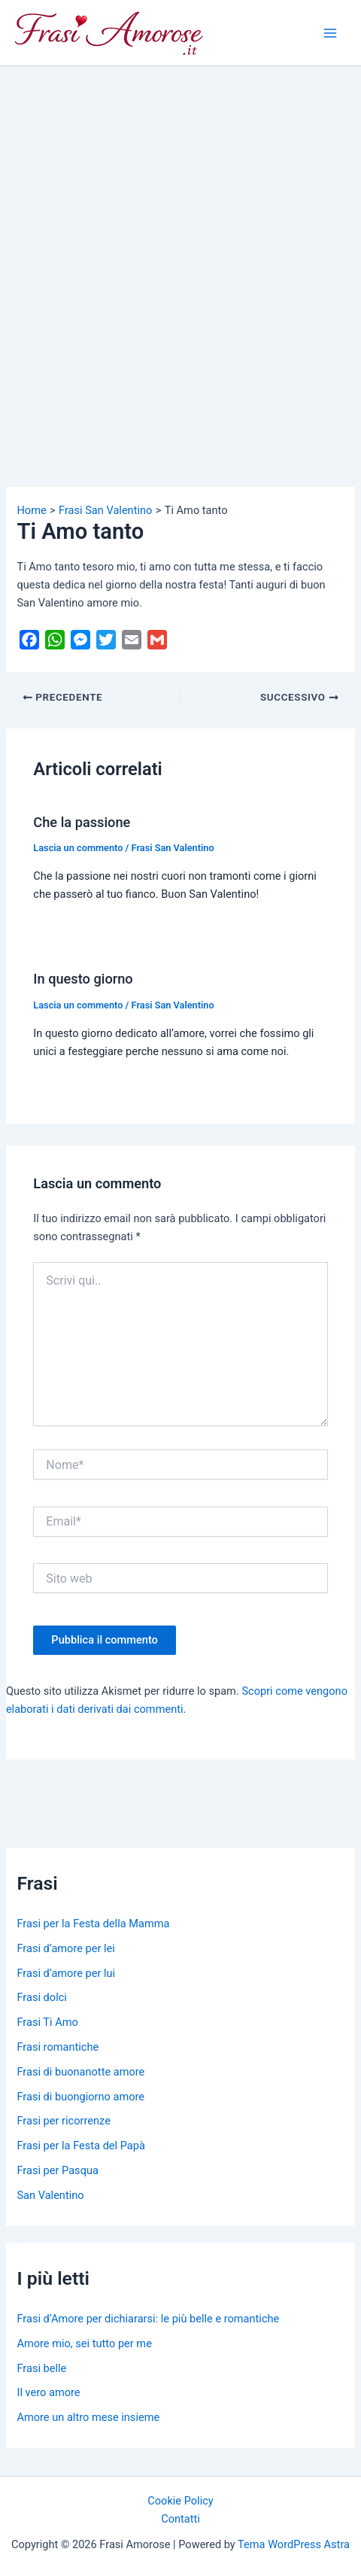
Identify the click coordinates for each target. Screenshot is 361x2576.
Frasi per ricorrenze (63, 2120)
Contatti (180, 2519)
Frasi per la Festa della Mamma (93, 1923)
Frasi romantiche (58, 2047)
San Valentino (50, 2195)
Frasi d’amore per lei (65, 1948)
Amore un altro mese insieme (88, 2417)
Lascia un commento (78, 847)
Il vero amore (48, 2392)
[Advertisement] (180, 254)
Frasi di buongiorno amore (80, 2096)
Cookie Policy (180, 2501)
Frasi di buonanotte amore (80, 2072)
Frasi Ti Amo (47, 2022)
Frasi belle (41, 2368)
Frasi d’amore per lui (66, 1973)
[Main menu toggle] (330, 33)
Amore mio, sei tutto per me (84, 2343)
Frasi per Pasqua (57, 2170)
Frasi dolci (41, 1997)
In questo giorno (82, 979)
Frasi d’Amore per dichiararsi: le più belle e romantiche (148, 2318)
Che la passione (81, 822)
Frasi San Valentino (173, 847)
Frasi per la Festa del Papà (80, 2145)
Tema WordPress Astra (294, 2544)
